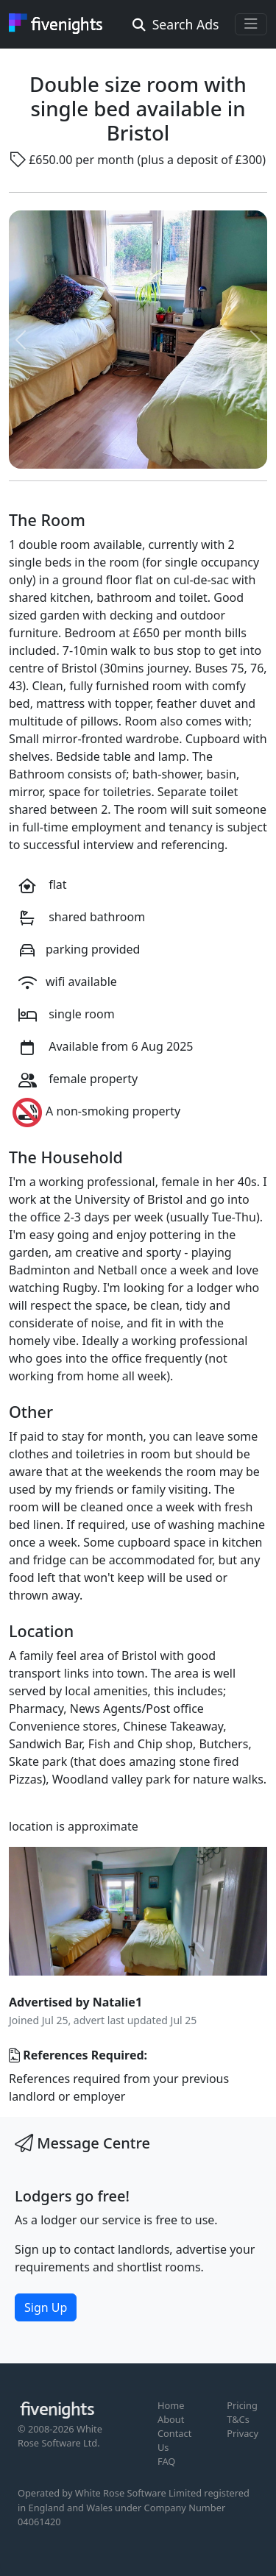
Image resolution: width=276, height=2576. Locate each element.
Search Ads (175, 24)
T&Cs (238, 2419)
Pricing (242, 2405)
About (171, 2419)
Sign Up (45, 2307)
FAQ (166, 2461)
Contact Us (174, 2440)
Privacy (242, 2433)
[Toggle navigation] (251, 24)
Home (171, 2405)
